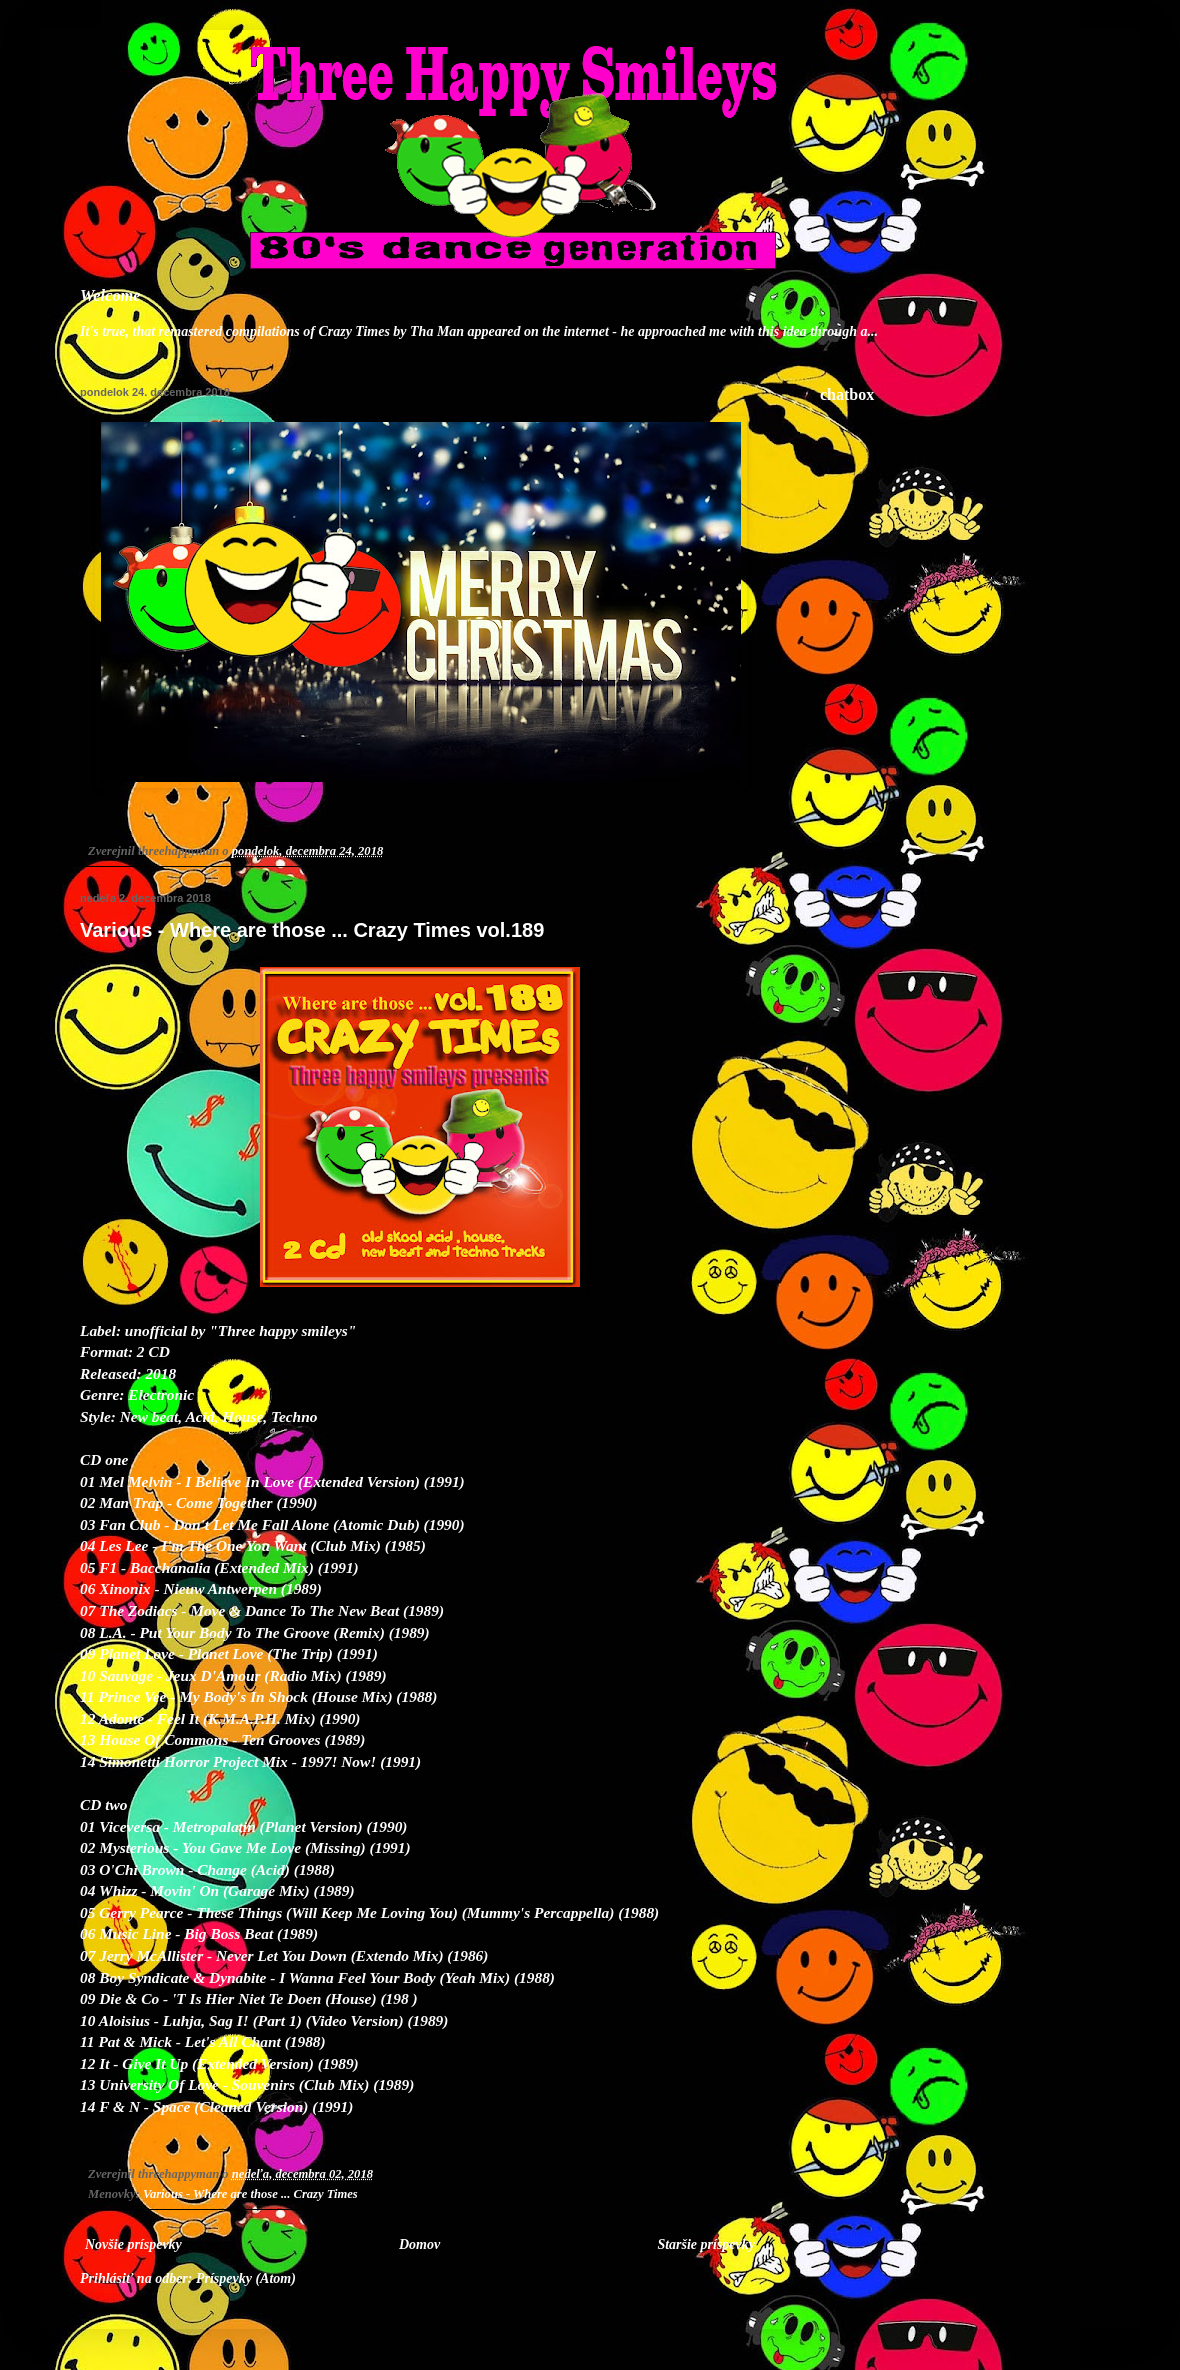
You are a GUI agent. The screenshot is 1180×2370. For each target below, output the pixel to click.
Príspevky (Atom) (246, 2278)
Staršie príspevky (706, 2244)
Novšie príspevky (133, 2244)
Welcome (110, 295)
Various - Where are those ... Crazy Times (250, 2194)
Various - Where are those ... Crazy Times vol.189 (312, 930)
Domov (419, 2244)
